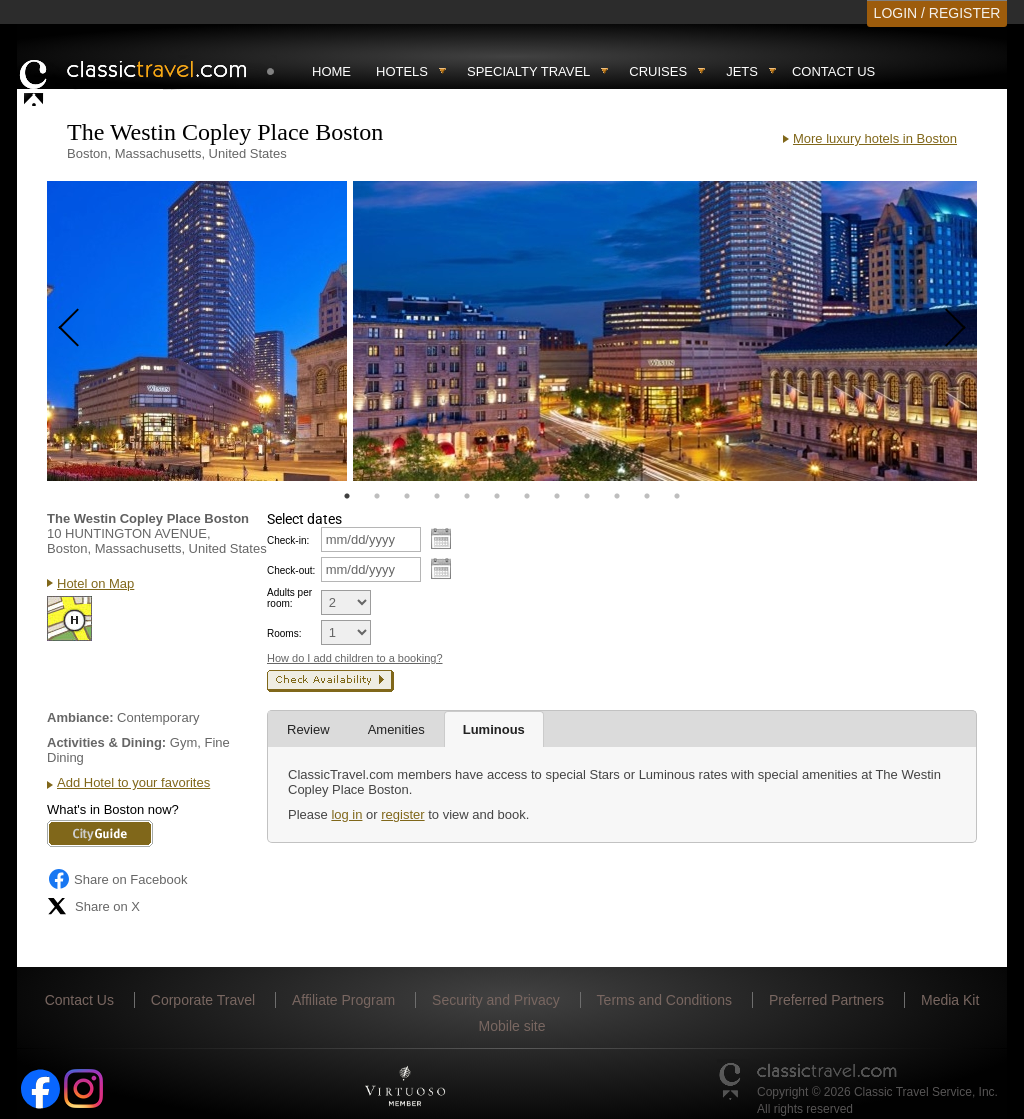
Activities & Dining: (106, 742)
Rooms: (284, 633)
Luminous (494, 729)
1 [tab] (347, 496)
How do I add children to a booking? (355, 658)
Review (308, 729)
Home (331, 71)
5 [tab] (467, 496)
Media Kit (950, 1000)
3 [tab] (407, 496)
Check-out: (291, 570)
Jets (742, 71)
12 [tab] (677, 496)
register (402, 814)
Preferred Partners (826, 1000)
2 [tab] (377, 496)
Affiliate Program (343, 1000)
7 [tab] (527, 496)
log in (346, 814)
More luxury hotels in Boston (875, 138)
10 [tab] (617, 496)
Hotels (402, 71)
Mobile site (512, 1026)
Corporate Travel (203, 1000)
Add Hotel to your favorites (133, 782)
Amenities (396, 729)
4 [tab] (437, 496)
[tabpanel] (197, 331)
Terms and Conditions (664, 1000)
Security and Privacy (496, 1000)
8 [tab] (557, 496)
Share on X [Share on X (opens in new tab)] (93, 906)
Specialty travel (528, 71)
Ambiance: (80, 717)
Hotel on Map (95, 583)
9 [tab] (587, 496)
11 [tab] (647, 496)
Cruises (658, 71)
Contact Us (833, 71)
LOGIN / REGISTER (937, 13)
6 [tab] (497, 496)
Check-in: (288, 540)
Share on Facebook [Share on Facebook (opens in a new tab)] (117, 879)
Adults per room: (289, 598)
